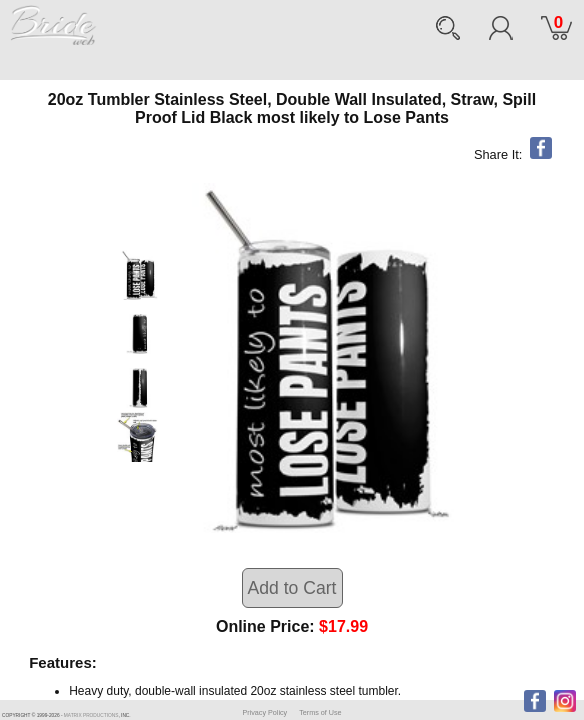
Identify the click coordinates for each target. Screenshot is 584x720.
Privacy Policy (264, 712)
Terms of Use (320, 712)
